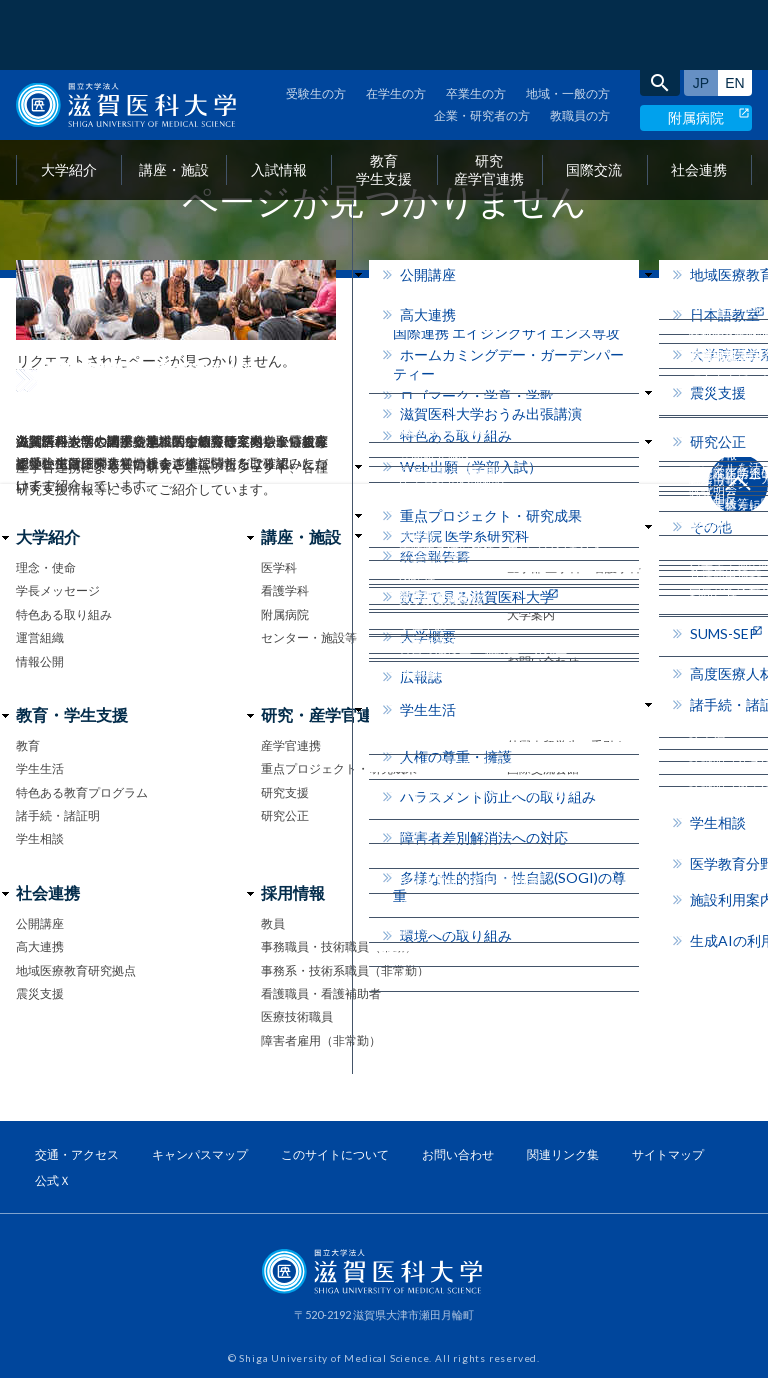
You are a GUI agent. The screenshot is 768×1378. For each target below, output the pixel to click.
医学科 (279, 567)
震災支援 (40, 993)
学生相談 (40, 838)
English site (735, 13)
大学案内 (531, 614)
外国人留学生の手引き (567, 745)
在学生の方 (396, 23)
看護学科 (285, 590)
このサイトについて (335, 1154)
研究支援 (285, 792)
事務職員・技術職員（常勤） (339, 946)
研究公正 (285, 815)
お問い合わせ (543, 661)
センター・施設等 (309, 637)
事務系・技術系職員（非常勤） (345, 970)
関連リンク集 (563, 1154)
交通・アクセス (77, 1154)
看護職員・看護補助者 (321, 993)
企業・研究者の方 (482, 45)
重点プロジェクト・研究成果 (339, 768)
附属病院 (696, 47)
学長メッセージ (58, 590)
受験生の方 (316, 23)
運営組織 (40, 637)
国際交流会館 (543, 768)
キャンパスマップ (200, 1154)
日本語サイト (701, 13)
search (660, 13)
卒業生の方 (476, 23)
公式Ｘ (53, 1180)
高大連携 (40, 946)
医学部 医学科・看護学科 (574, 567)
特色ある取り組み (64, 614)
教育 (28, 745)
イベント (531, 637)
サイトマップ (668, 1154)
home (23, 309)
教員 (273, 923)
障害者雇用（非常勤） (321, 1040)
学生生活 (40, 768)
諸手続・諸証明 (58, 815)
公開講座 (40, 923)
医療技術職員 (297, 1016)
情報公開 (40, 661)
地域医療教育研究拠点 (76, 970)
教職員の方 (580, 45)
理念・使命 (46, 567)
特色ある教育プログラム (82, 792)
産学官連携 (291, 745)
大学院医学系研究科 (561, 590)
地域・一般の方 (568, 23)
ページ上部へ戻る (738, 484)
